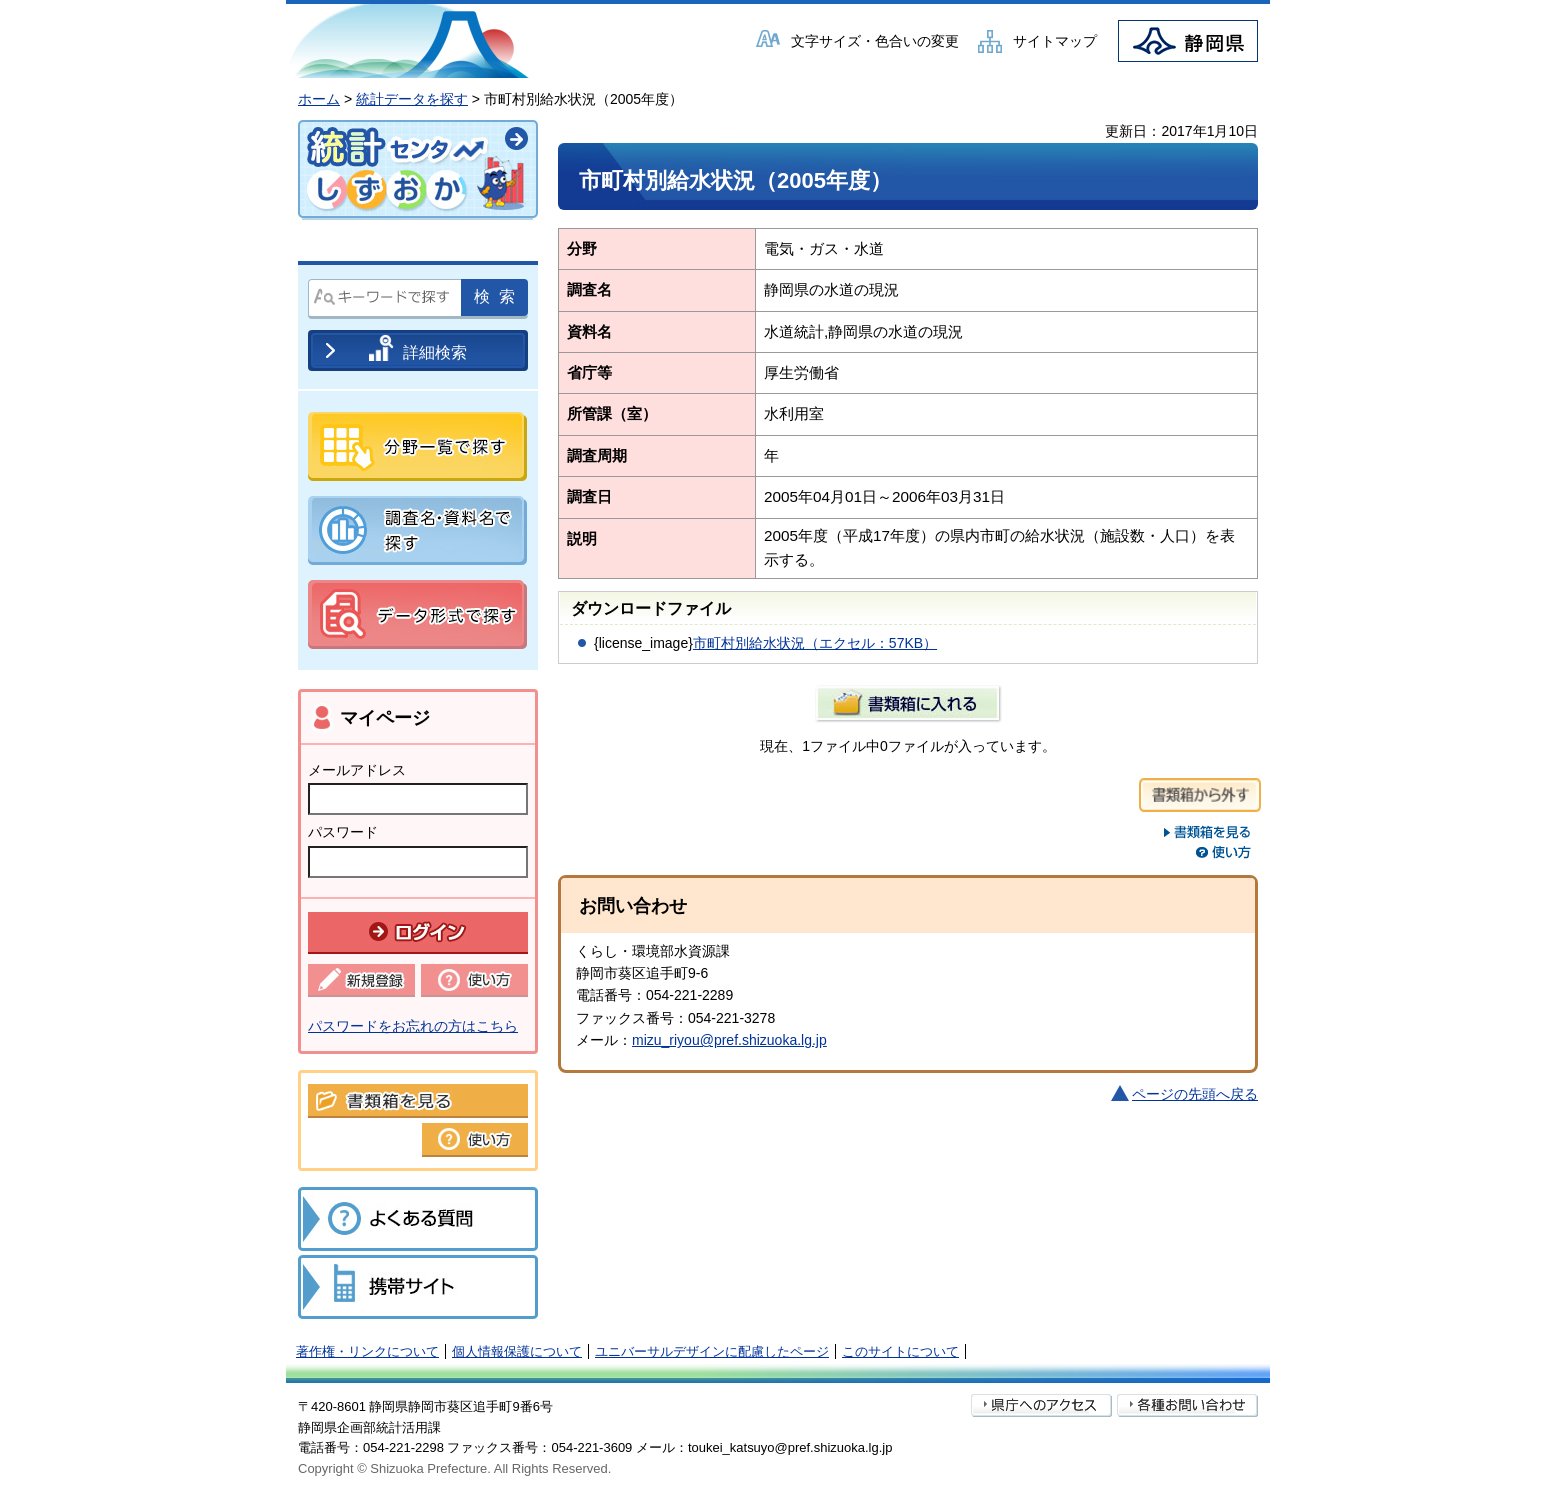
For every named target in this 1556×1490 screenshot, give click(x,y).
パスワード (343, 832)
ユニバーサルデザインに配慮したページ (712, 1351)
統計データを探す (412, 99)
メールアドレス (357, 770)
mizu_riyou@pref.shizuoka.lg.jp (729, 1040)
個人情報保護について (517, 1351)
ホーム (319, 99)
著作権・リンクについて (367, 1351)
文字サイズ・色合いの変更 (875, 41)
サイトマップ (1055, 41)
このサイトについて (900, 1351)
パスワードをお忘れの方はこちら (413, 1026)
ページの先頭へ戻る (1195, 1094)
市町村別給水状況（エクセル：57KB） (815, 643)
